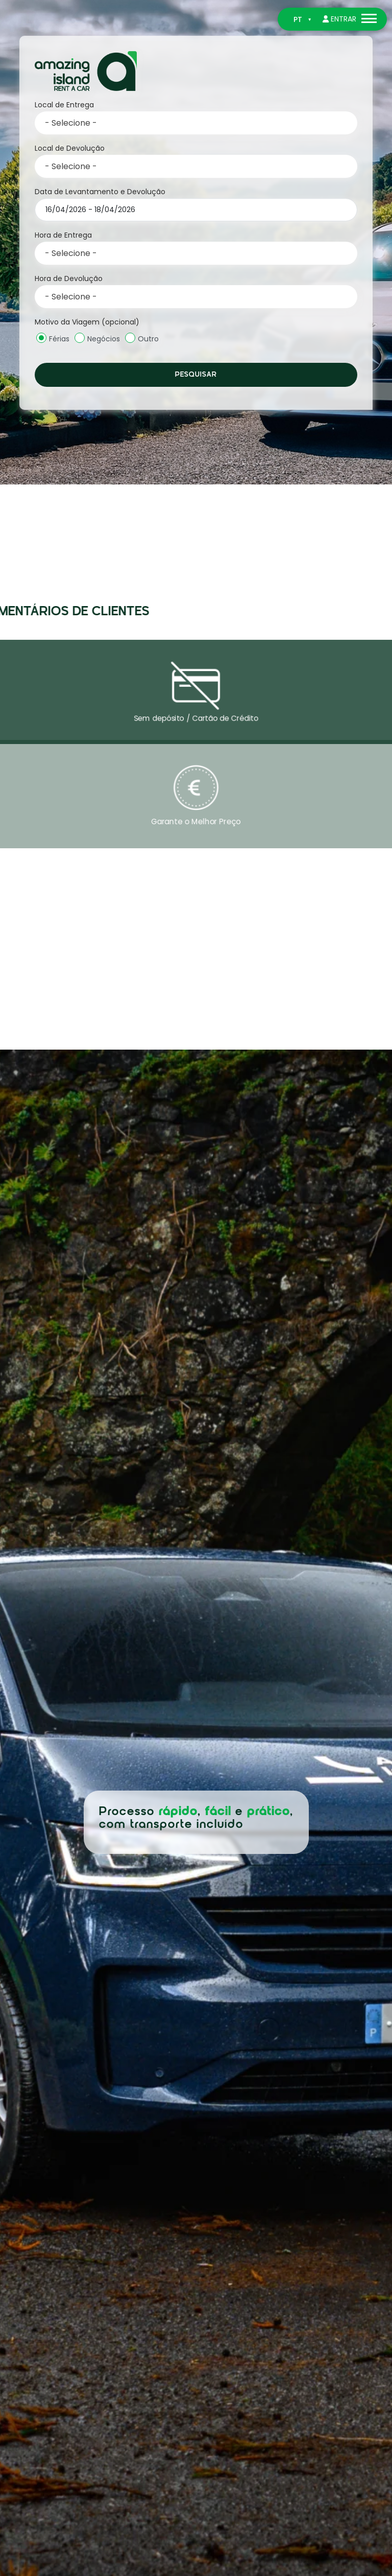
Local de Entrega (64, 105)
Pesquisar (196, 375)
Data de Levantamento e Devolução (100, 192)
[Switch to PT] (302, 19)
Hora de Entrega (63, 235)
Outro (142, 338)
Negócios (97, 338)
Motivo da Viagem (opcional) (87, 322)
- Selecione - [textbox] (71, 123)
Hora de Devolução (69, 278)
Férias (52, 338)
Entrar (339, 19)
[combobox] (196, 122)
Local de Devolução (70, 148)
